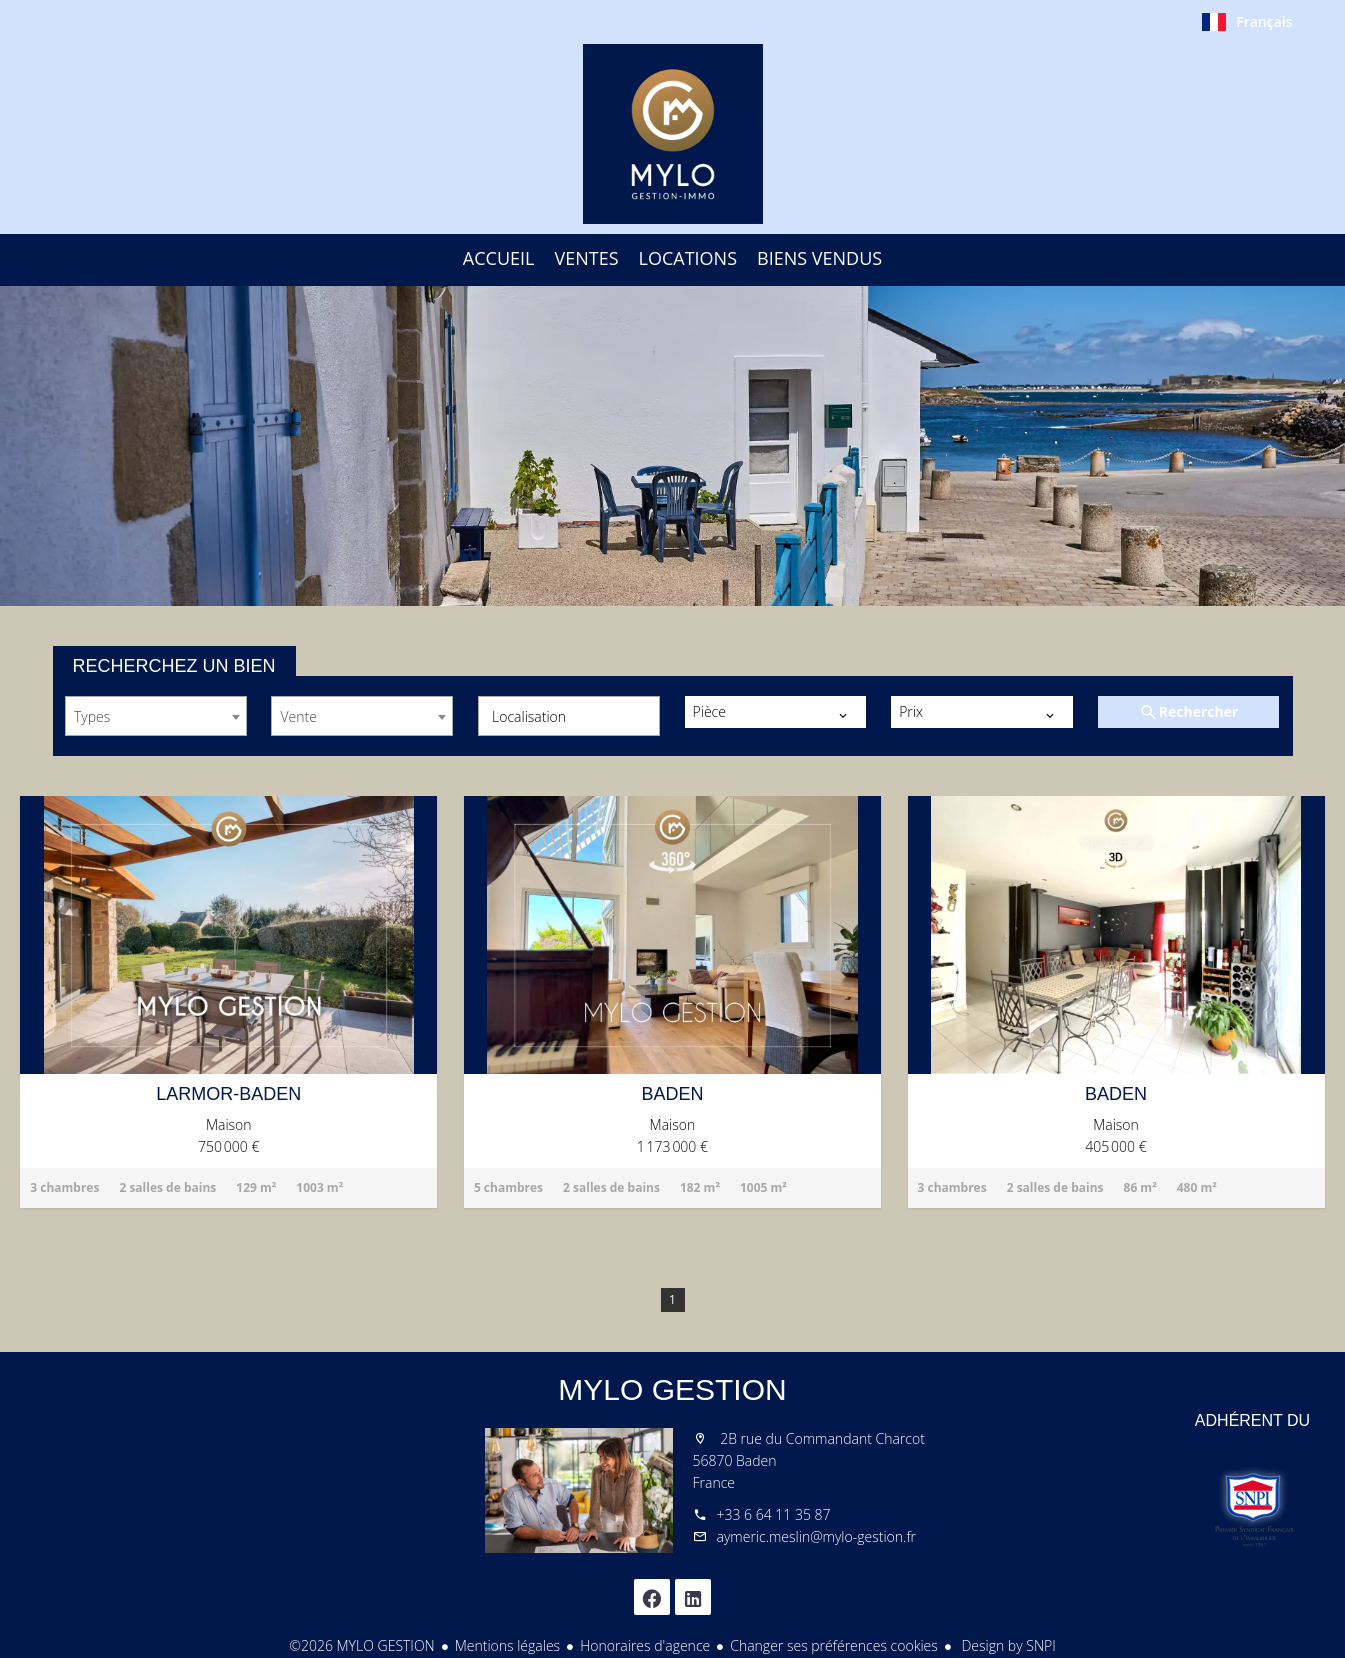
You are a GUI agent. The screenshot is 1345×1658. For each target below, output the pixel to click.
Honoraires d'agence (645, 1645)
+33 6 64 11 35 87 (774, 1514)
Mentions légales (507, 1645)
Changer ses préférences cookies (834, 1645)
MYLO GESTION (672, 1389)
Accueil (673, 134)
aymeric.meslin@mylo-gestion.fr (817, 1536)
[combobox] (156, 716)
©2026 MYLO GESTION (361, 1645)
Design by (1007, 1645)
